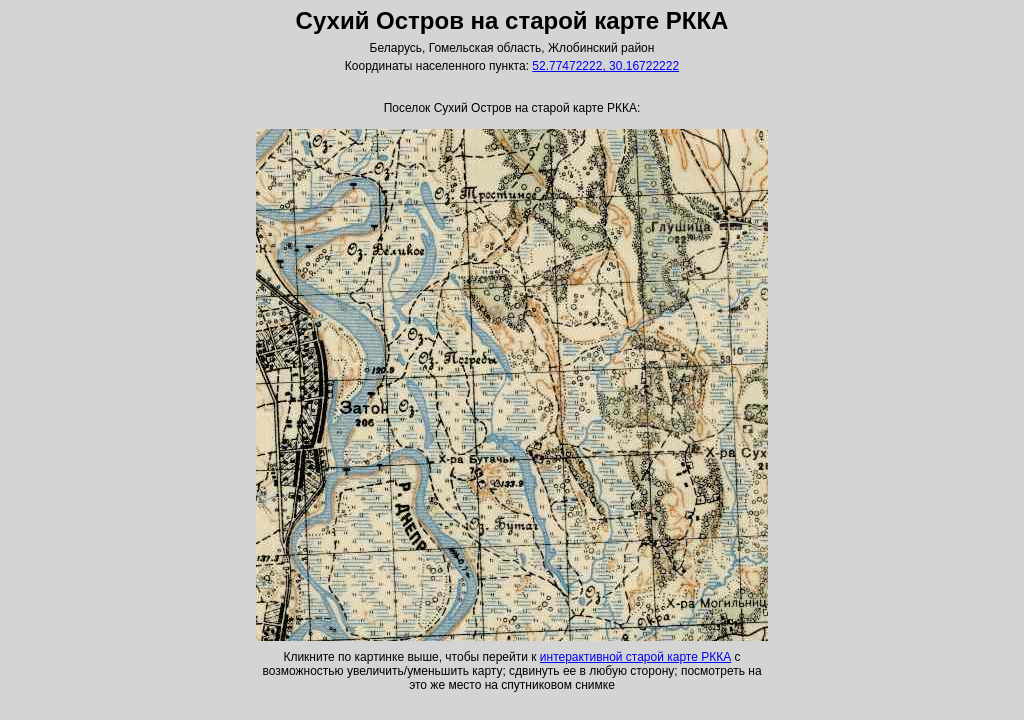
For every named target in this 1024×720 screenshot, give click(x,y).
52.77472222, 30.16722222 (605, 66)
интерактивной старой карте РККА (635, 657)
